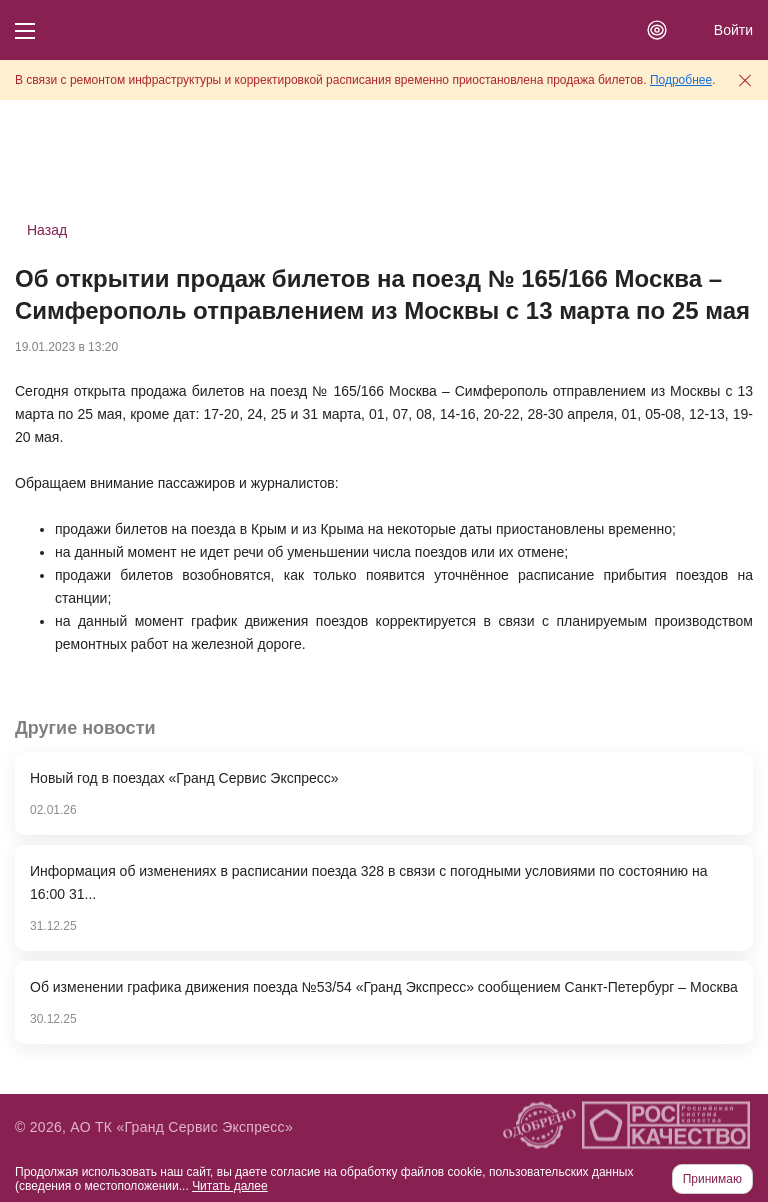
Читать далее (230, 1186)
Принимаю (712, 1179)
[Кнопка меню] (25, 30)
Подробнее (681, 80)
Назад (47, 230)
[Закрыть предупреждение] (745, 80)
